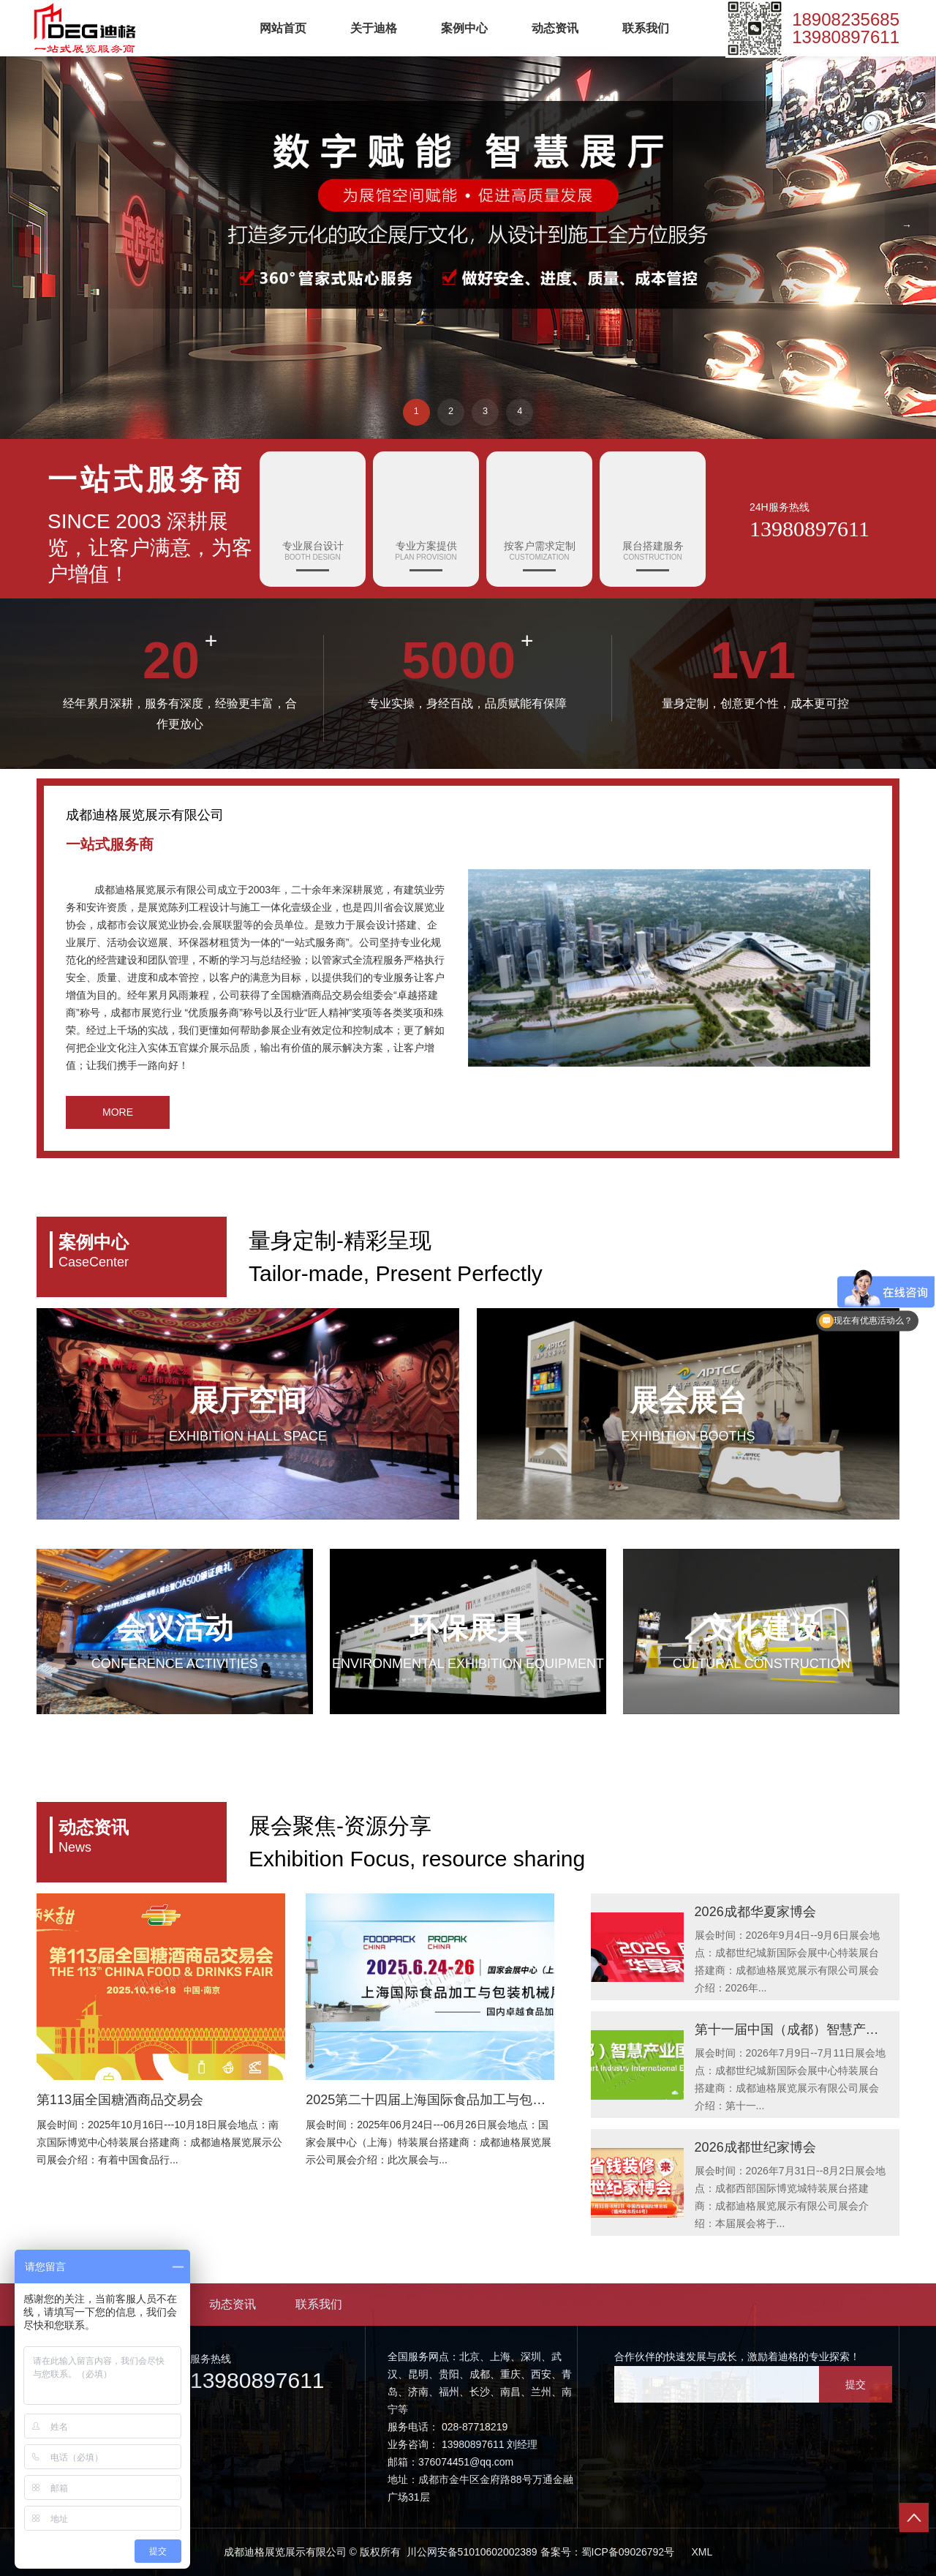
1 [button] (413, 410)
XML (701, 2552)
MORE (117, 1112)
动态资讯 (555, 29)
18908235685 (845, 20)
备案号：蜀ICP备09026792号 (607, 2552)
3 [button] (486, 410)
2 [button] (450, 410)
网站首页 (283, 29)
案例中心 (464, 29)
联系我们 (645, 29)
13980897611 (845, 38)
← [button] (29, 225)
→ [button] (907, 225)
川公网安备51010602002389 (470, 2552)
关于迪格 (373, 29)
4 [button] (523, 410)
